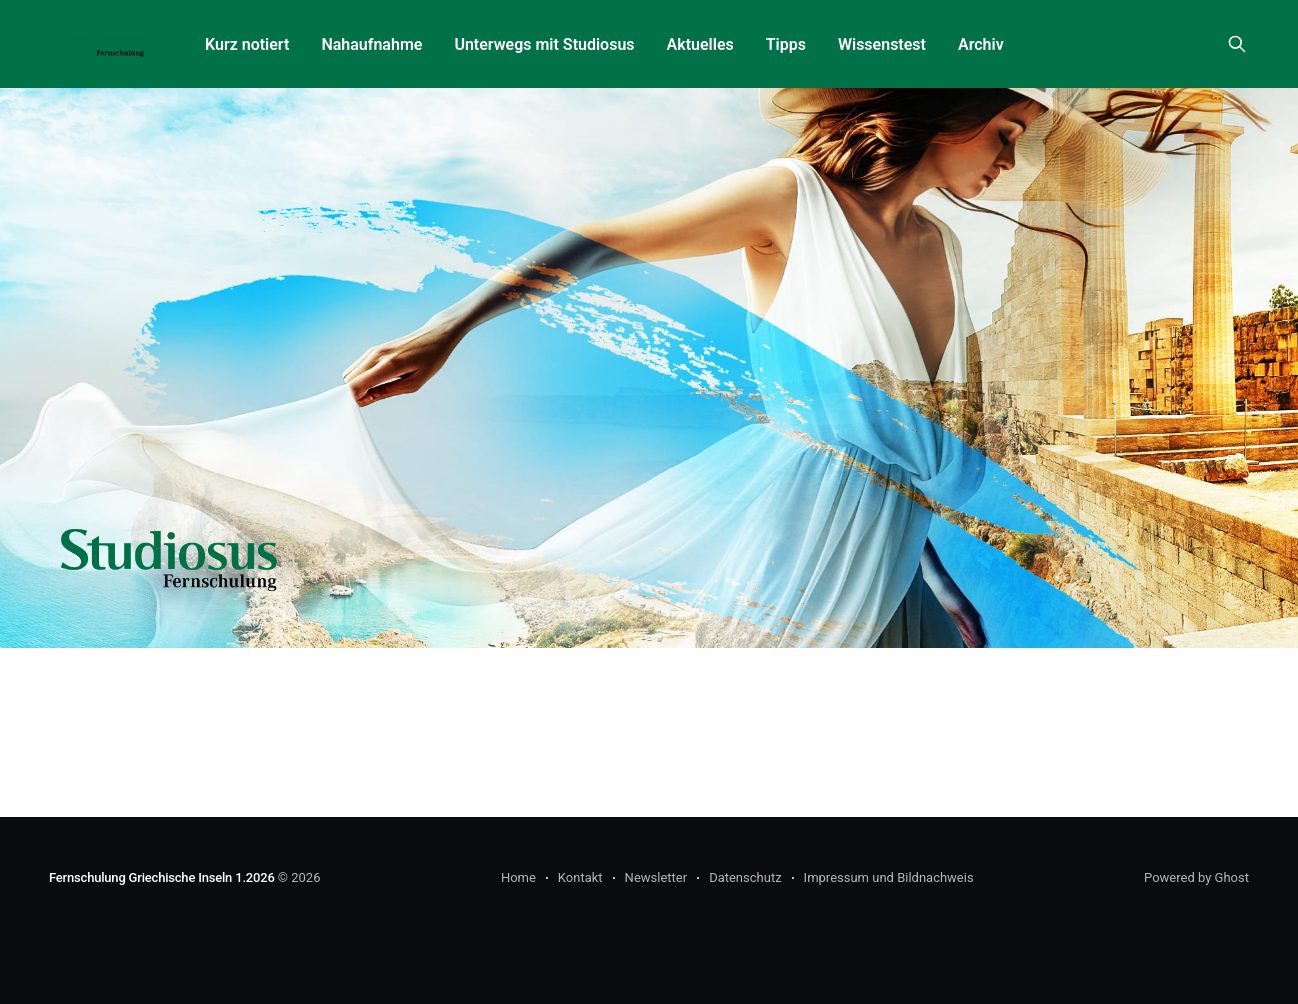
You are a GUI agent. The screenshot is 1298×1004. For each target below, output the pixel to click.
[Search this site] (1237, 44)
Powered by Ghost (1196, 877)
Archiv (981, 44)
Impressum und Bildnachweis (889, 877)
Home (518, 877)
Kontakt (580, 877)
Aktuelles (700, 44)
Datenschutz (745, 877)
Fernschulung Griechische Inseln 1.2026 (162, 877)
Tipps (786, 44)
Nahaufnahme (371, 44)
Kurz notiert (247, 44)
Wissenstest (882, 44)
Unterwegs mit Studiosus (544, 44)
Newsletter (656, 877)
